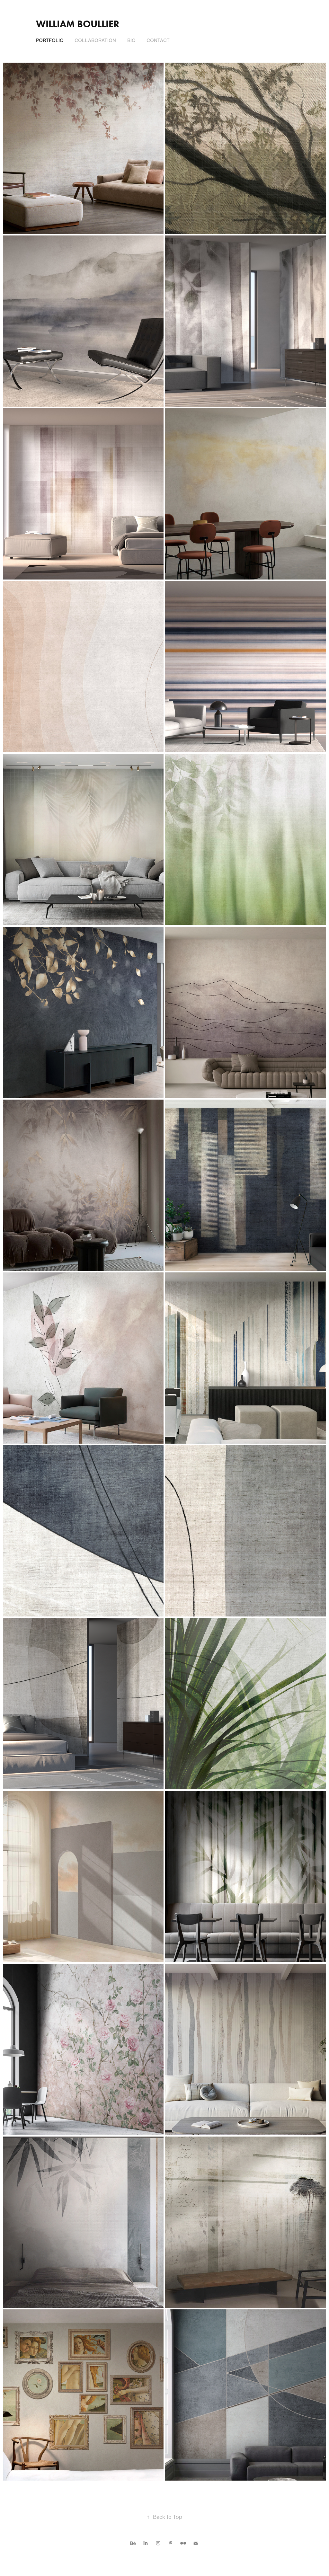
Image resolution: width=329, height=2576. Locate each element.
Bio (131, 40)
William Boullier (77, 24)
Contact (158, 40)
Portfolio (50, 40)
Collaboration (95, 40)
